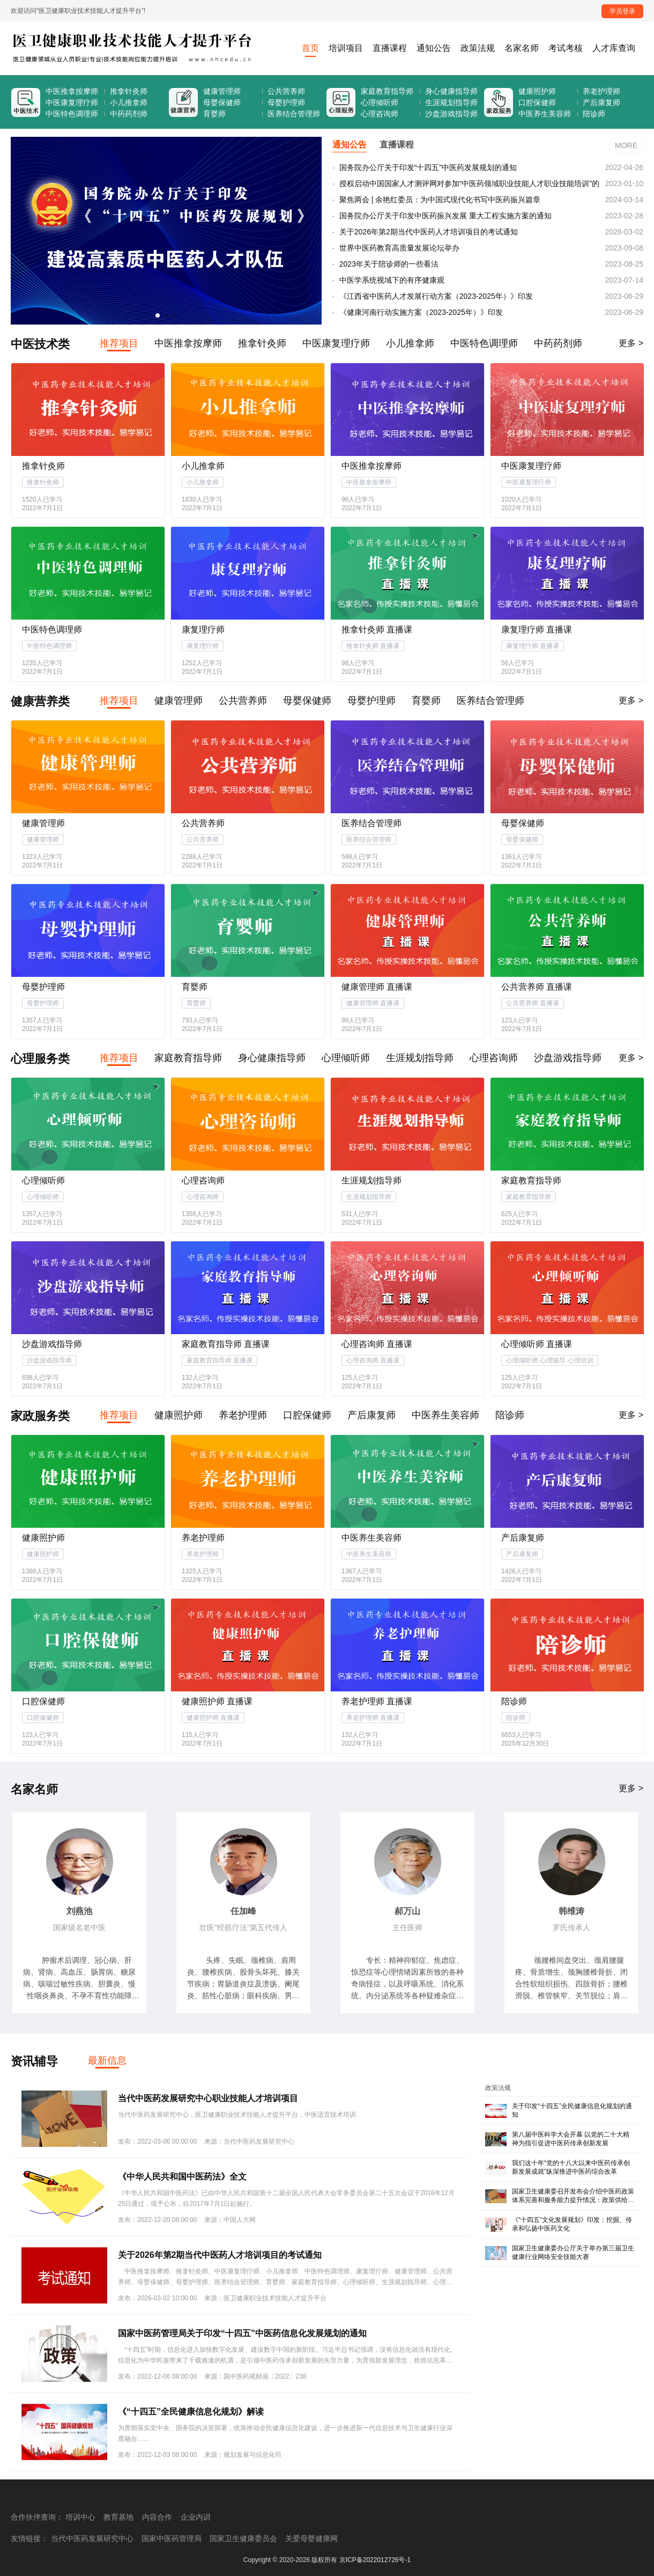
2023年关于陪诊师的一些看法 (388, 264)
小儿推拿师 (128, 102)
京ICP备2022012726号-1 (375, 2560)
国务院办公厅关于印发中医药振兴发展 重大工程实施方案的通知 (444, 215)
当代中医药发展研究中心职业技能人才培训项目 (208, 2098)
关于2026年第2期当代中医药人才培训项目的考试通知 (427, 231)
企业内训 (196, 2517)
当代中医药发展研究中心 (92, 2538)
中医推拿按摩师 (72, 91)
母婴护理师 (286, 102)
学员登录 (622, 11)
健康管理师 (222, 91)
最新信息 (107, 2060)
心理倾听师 (379, 102)
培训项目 (346, 48)
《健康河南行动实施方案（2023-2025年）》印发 (420, 312)
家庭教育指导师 (387, 91)
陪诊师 (594, 113)
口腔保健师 (537, 102)
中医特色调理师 (72, 113)
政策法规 (477, 48)
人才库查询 (613, 48)
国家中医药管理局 (172, 2538)
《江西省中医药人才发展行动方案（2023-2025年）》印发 (435, 296)
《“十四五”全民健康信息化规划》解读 (191, 2411)
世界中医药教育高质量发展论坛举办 (398, 248)
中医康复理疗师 (72, 102)
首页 (310, 48)
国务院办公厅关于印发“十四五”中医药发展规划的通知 (427, 167)
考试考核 (565, 48)
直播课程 (390, 48)
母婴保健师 (222, 102)
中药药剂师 (128, 113)
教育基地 (118, 2517)
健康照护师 (537, 91)
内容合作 (157, 2517)
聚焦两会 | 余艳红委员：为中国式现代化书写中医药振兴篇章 (438, 199)
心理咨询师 (379, 113)
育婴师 (214, 113)
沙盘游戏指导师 (451, 113)
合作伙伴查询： (37, 2517)
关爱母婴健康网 (311, 2538)
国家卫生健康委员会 (243, 2538)
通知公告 (434, 48)
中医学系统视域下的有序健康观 (390, 280)
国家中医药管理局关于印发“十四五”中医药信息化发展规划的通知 (242, 2333)
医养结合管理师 (293, 113)
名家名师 (521, 48)
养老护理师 (601, 91)
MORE (626, 145)
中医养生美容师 (544, 113)
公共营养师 (286, 91)
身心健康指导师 (451, 91)
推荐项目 (119, 343)
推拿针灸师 (128, 91)
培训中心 (80, 2517)
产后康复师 (601, 102)
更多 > (631, 343)
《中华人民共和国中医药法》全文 (182, 2176)
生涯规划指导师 (451, 102)
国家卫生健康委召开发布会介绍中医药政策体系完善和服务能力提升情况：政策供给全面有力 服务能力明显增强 (573, 2200)
